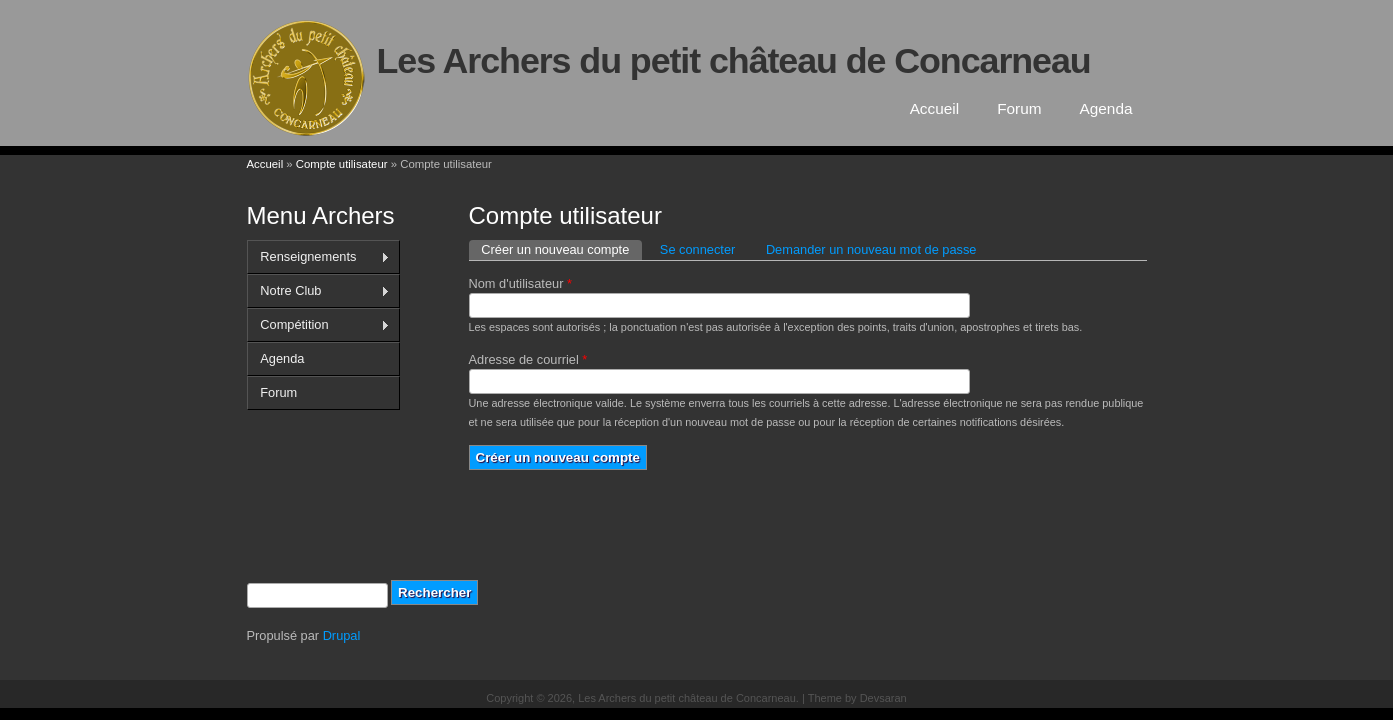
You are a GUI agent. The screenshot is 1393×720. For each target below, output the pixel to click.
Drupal (342, 635)
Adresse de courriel (528, 359)
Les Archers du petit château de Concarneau (734, 61)
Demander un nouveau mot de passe (871, 249)
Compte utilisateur (342, 164)
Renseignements (318, 257)
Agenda (1106, 108)
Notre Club (318, 291)
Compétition (318, 325)
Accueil (935, 108)
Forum (1019, 108)
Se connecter (697, 249)
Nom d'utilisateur (520, 283)
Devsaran (883, 698)
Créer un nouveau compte (561, 248)
